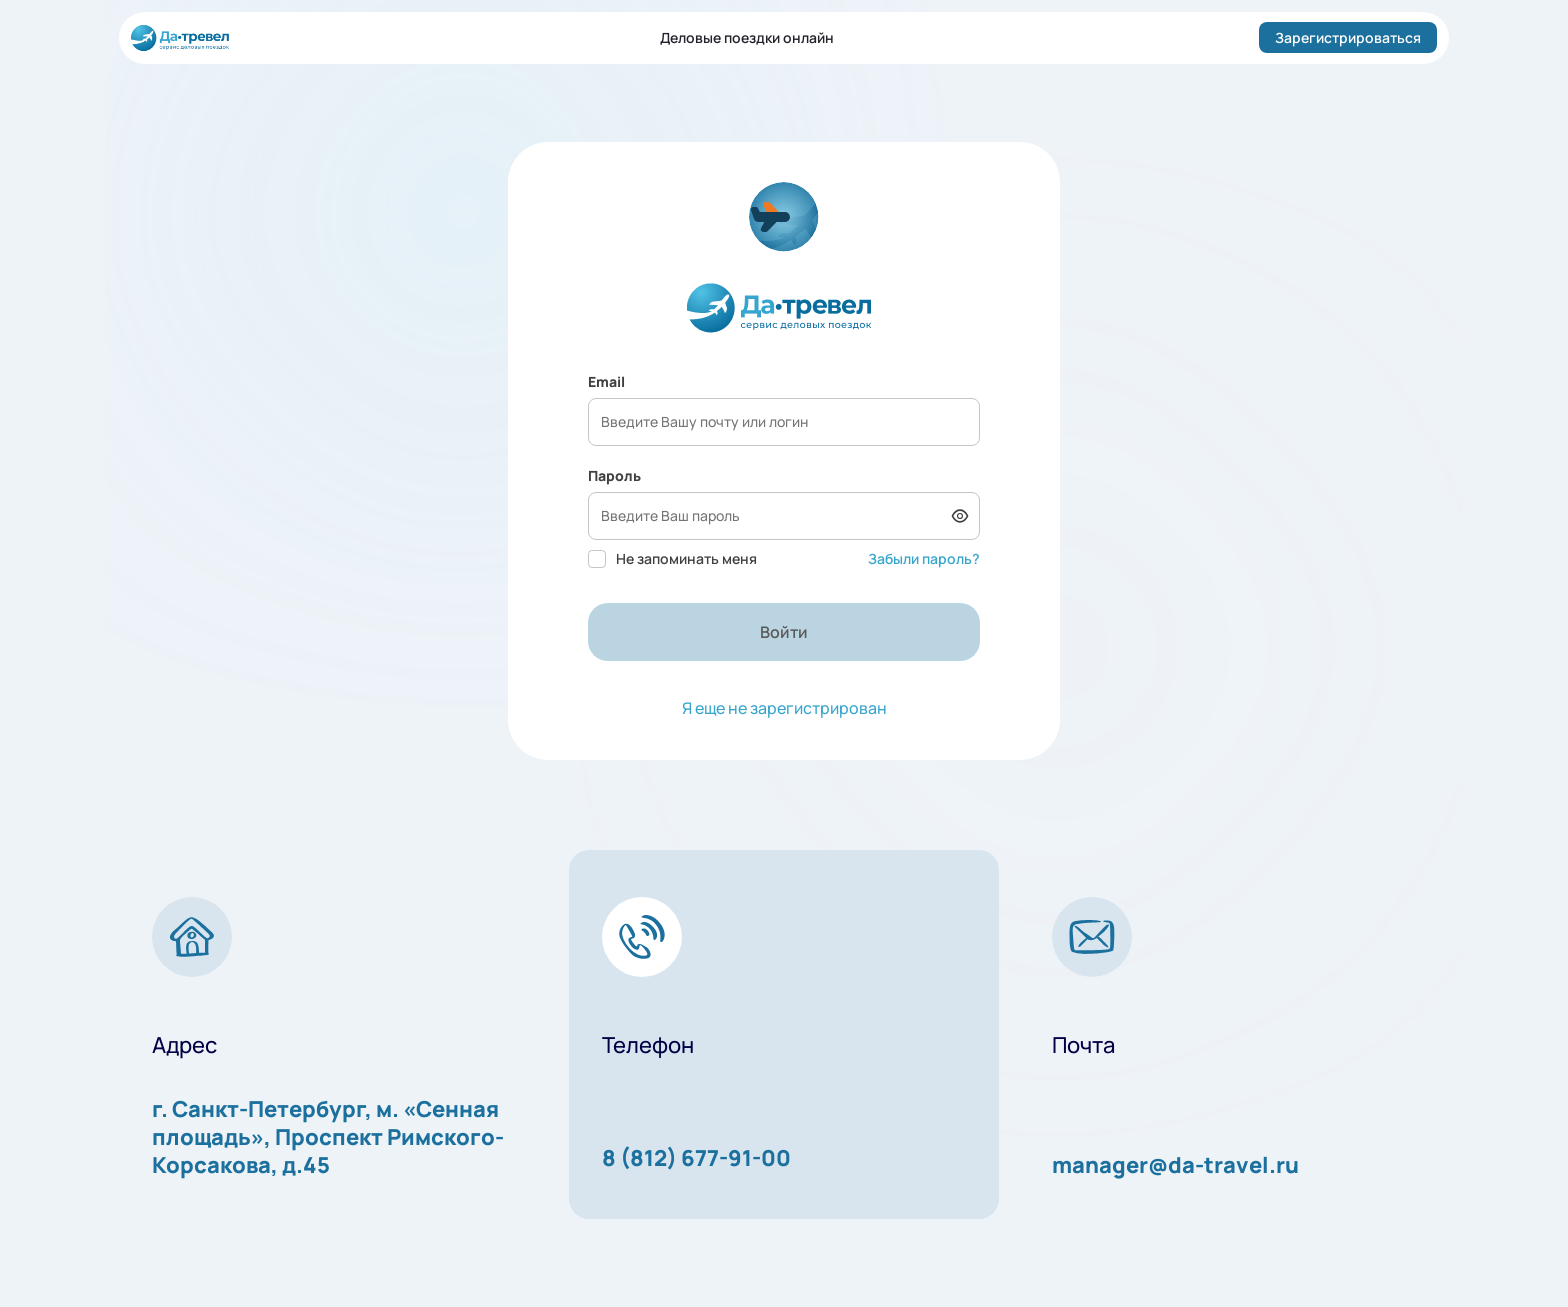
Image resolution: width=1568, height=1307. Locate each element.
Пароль (614, 475)
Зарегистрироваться (1348, 37)
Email (606, 381)
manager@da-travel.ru (1175, 1165)
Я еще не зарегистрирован (784, 708)
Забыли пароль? (924, 559)
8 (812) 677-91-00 (696, 1158)
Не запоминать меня (672, 559)
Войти (784, 632)
